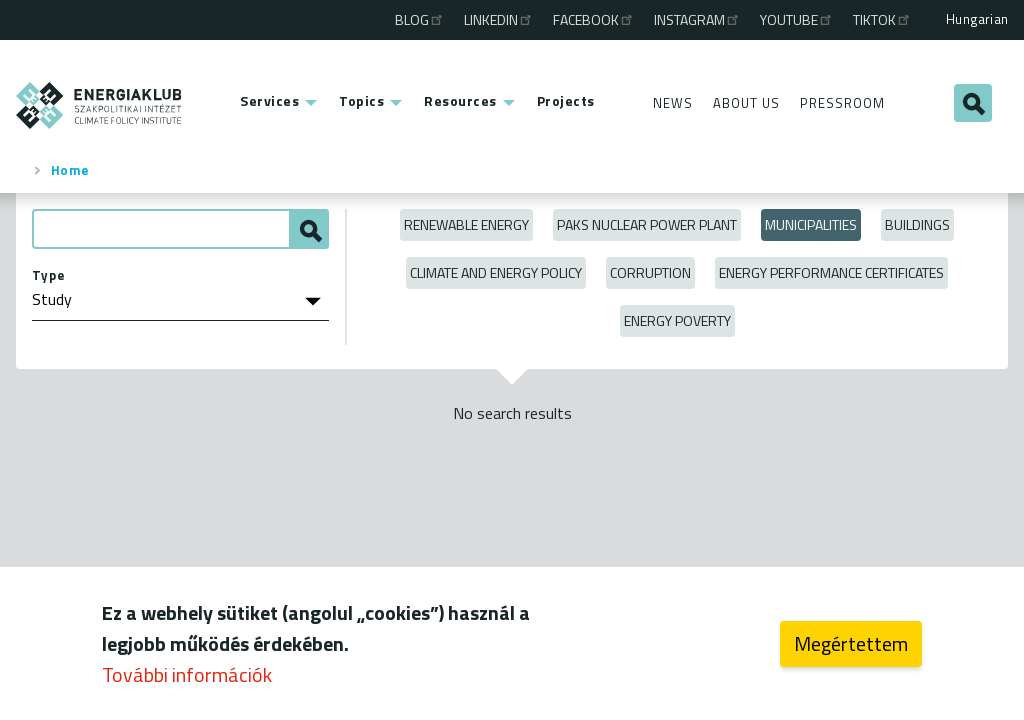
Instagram (697, 19)
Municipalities (811, 224)
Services (269, 100)
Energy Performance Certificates (831, 272)
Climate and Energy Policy (496, 272)
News (673, 103)
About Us (746, 103)
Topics (361, 100)
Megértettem (851, 648)
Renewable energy (466, 224)
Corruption (650, 272)
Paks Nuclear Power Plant (647, 224)
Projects (566, 100)
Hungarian (977, 19)
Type (48, 275)
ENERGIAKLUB (99, 105)
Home (70, 170)
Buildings (917, 224)
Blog (420, 19)
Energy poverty (677, 320)
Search (973, 103)
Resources (460, 100)
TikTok (882, 19)
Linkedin (499, 19)
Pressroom (842, 103)
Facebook (594, 19)
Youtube (797, 19)
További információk (187, 679)
